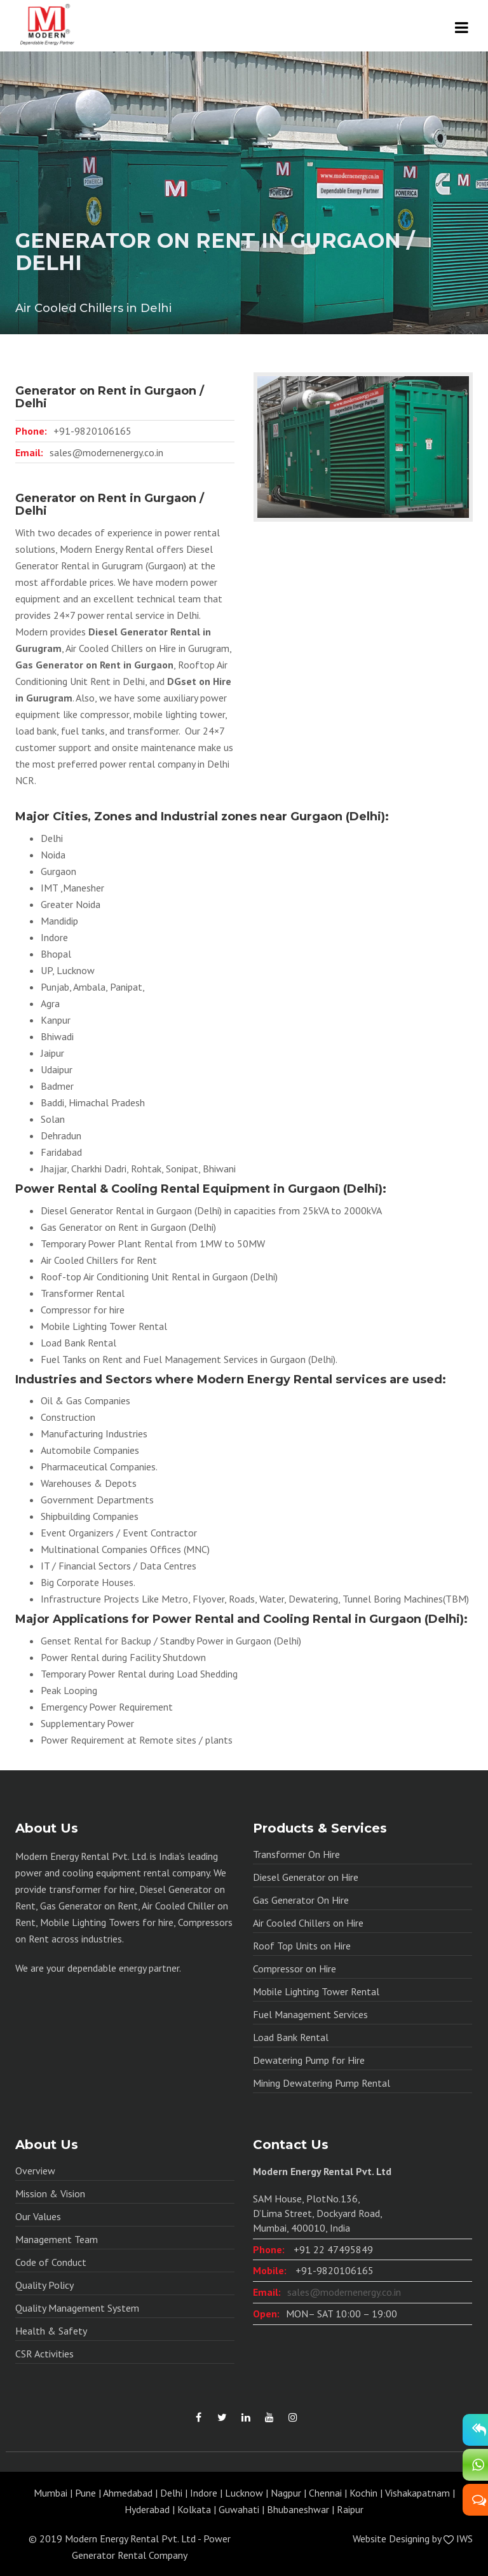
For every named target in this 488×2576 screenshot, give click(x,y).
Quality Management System (77, 2307)
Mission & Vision (50, 2193)
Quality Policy (44, 2285)
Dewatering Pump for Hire (309, 2060)
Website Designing (391, 2538)
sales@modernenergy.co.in (106, 452)
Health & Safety (51, 2330)
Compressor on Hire (294, 1968)
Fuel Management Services (310, 2014)
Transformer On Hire (296, 1854)
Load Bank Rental (291, 2037)
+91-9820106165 (92, 430)
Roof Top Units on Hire (302, 1945)
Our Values (38, 2216)
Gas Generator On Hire (301, 1900)
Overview (35, 2170)
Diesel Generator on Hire (305, 1877)
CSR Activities (44, 2353)
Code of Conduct (50, 2262)
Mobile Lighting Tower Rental (316, 1991)
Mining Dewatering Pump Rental (321, 2083)
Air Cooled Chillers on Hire (308, 1922)
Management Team (56, 2239)
